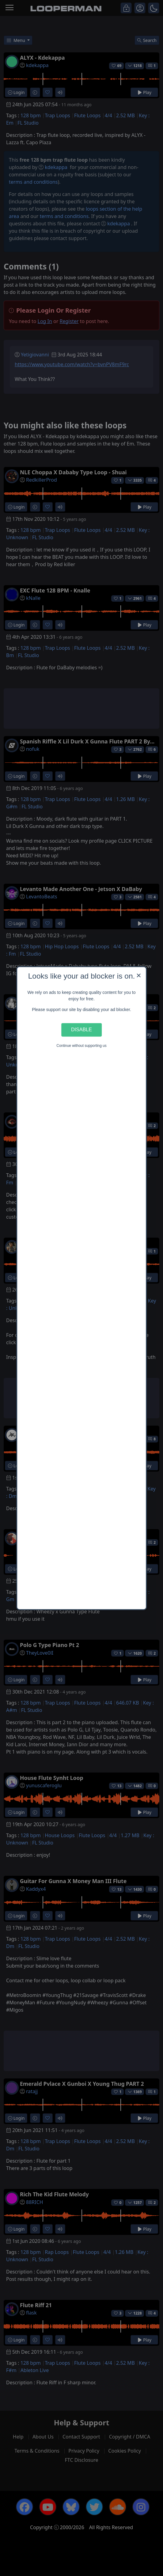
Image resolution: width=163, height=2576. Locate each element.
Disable (81, 1029)
